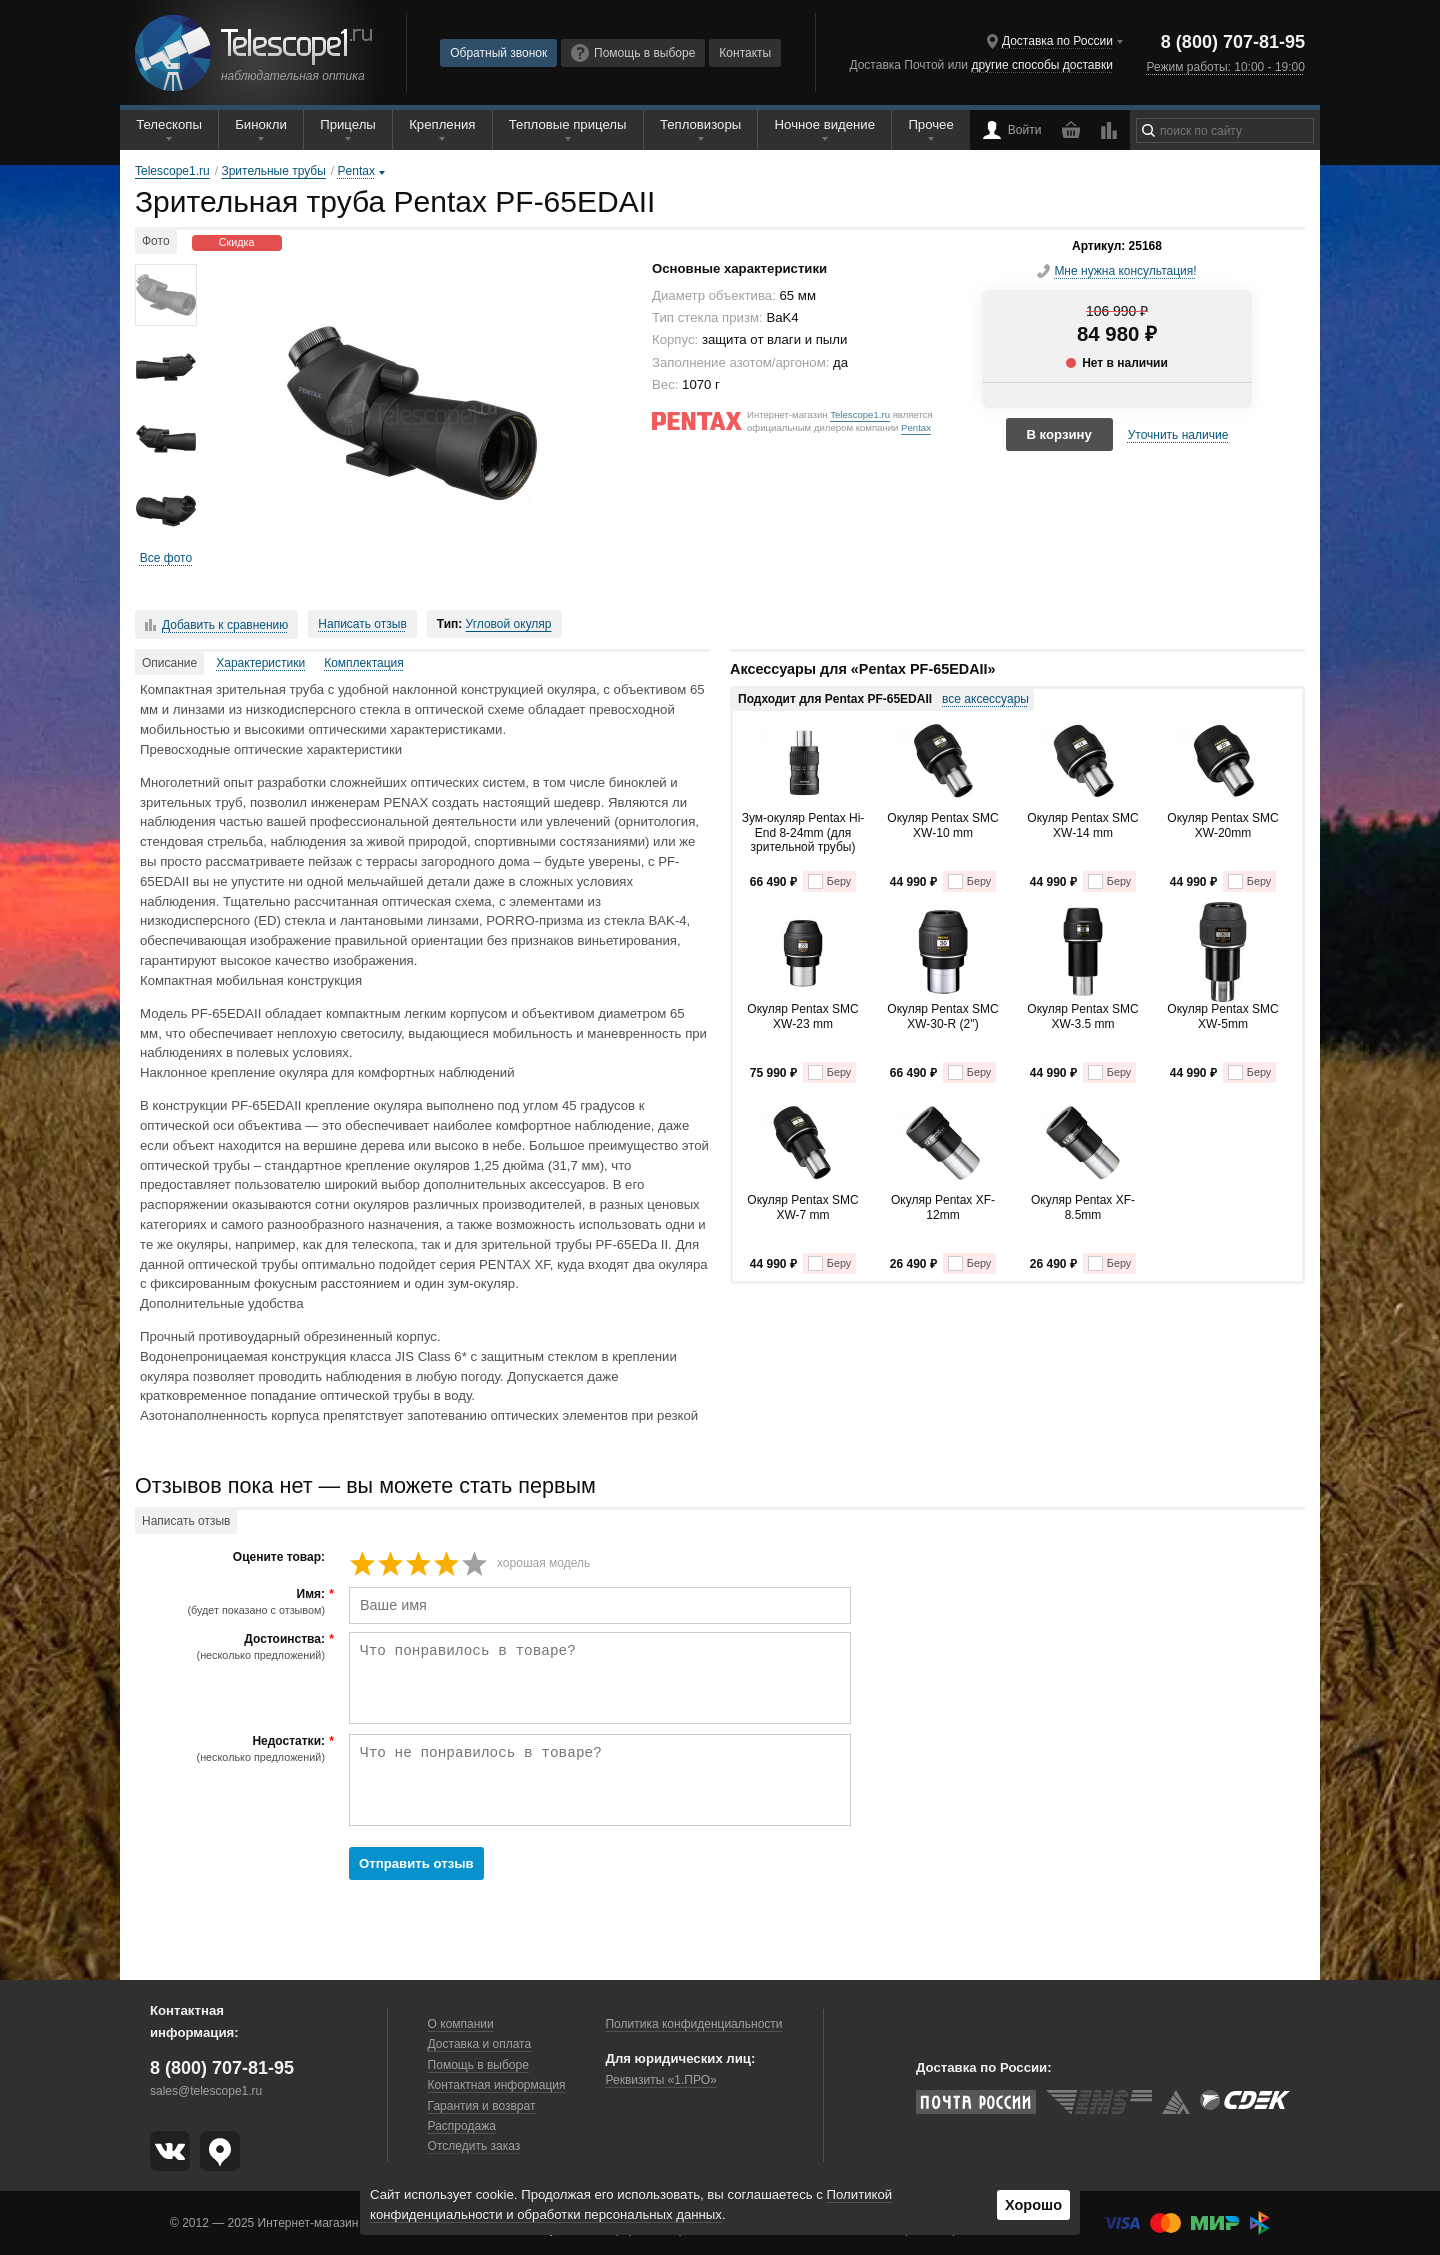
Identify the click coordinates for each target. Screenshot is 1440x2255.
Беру (829, 881)
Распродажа (462, 2126)
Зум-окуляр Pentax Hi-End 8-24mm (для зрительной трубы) (803, 832)
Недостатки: (232, 1749)
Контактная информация (497, 2085)
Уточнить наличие (1178, 435)
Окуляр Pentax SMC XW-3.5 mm (1082, 1016)
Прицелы (348, 124)
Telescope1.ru (860, 414)
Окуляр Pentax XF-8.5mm (1083, 1207)
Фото (156, 241)
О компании (461, 2024)
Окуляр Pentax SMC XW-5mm (1222, 1016)
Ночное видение (825, 124)
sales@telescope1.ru (206, 2091)
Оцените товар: (279, 1557)
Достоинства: (232, 1647)
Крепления (442, 124)
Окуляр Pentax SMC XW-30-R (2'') (942, 1016)
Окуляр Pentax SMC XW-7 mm (802, 1207)
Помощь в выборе (633, 53)
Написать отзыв (362, 624)
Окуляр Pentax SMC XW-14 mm (1082, 825)
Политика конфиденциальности (693, 2024)
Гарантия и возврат (482, 2106)
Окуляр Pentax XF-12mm (943, 1207)
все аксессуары (985, 699)
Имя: (232, 1602)
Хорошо (1033, 2205)
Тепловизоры (700, 124)
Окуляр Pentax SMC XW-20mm (1222, 825)
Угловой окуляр (509, 624)
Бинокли (261, 124)
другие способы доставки (1041, 65)
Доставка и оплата (480, 2044)
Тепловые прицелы (568, 124)
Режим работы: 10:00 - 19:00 (1225, 67)
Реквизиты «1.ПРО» (660, 2080)
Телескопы (169, 124)
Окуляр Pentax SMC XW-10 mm (942, 825)
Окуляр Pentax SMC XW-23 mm (802, 1016)
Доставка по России (1057, 41)
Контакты (745, 53)
